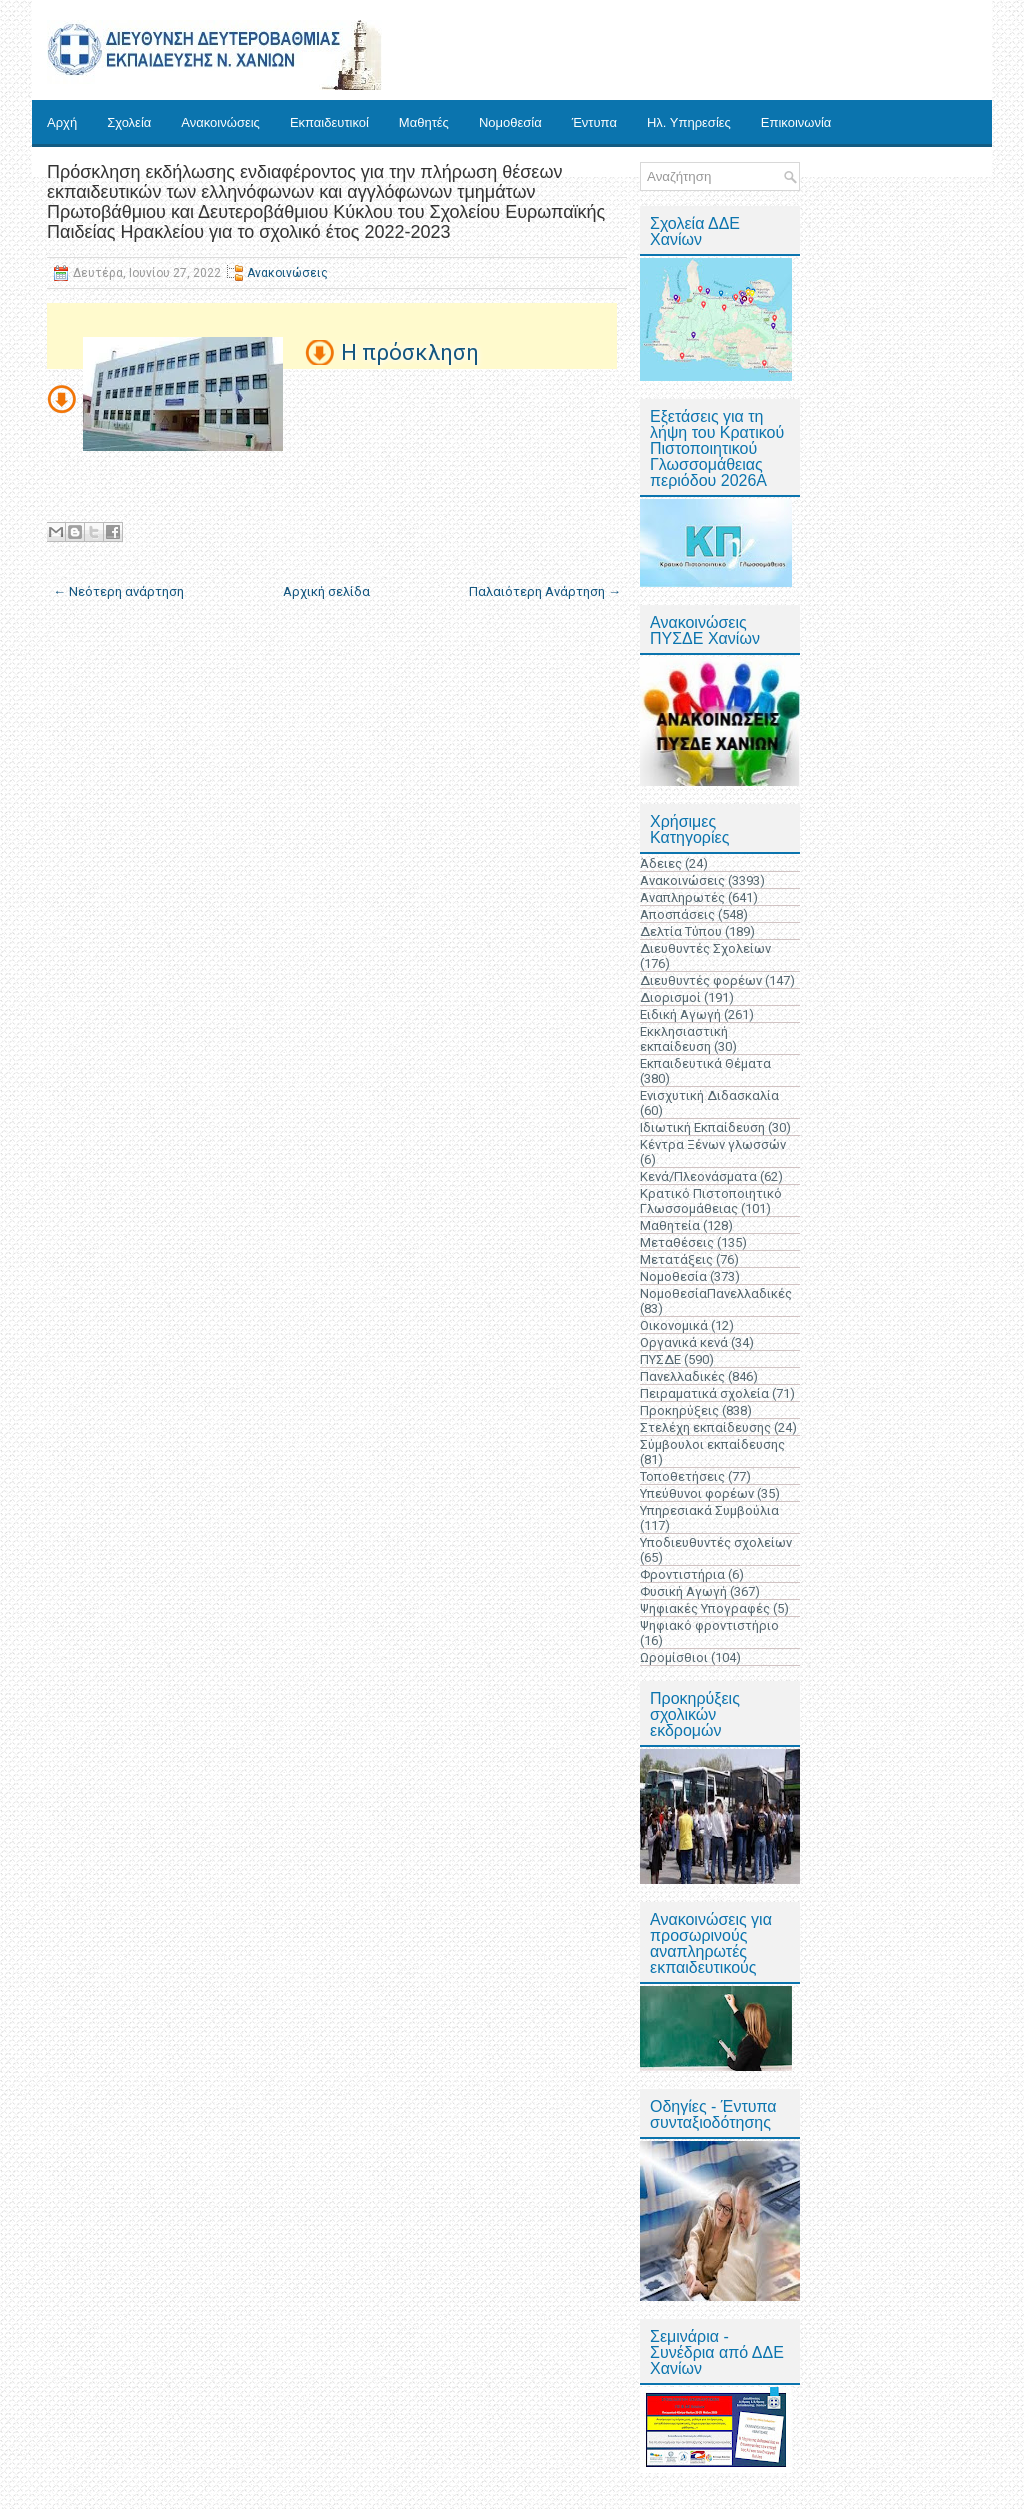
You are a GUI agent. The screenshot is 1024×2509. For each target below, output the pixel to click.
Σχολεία (129, 122)
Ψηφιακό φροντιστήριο (709, 1625)
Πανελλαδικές (682, 1376)
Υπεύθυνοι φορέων (697, 1493)
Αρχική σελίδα (326, 591)
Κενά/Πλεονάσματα (698, 1176)
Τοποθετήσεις (682, 1476)
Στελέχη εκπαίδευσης (705, 1427)
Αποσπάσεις (677, 914)
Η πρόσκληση (410, 352)
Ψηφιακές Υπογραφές (705, 1608)
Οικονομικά (674, 1325)
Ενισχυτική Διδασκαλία (709, 1095)
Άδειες (661, 863)
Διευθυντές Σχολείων (705, 948)
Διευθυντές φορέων (701, 980)
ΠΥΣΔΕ (660, 1359)
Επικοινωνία (796, 122)
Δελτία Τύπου (681, 931)
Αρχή (62, 122)
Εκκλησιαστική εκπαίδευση (684, 1039)
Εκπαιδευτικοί (329, 122)
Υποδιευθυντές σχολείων (716, 1542)
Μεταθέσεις (677, 1242)
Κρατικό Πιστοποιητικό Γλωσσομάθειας (711, 1201)
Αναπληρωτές (682, 897)
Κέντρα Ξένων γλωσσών (713, 1144)
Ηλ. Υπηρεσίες (689, 122)
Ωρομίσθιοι (674, 1657)
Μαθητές (424, 122)
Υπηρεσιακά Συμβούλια (709, 1510)
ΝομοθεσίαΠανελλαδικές (716, 1293)
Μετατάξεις (676, 1259)
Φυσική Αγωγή (683, 1591)
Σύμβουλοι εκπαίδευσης (712, 1444)
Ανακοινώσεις (220, 122)
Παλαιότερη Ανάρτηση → (545, 591)
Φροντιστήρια (682, 1574)
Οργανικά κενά (684, 1342)
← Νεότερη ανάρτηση (118, 591)
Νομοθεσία (510, 122)
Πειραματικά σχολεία (704, 1393)
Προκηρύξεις (679, 1410)
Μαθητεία (670, 1225)
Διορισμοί (670, 997)
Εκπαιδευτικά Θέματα (705, 1063)
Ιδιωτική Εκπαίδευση (702, 1127)
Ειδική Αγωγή (680, 1014)
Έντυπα (594, 122)
